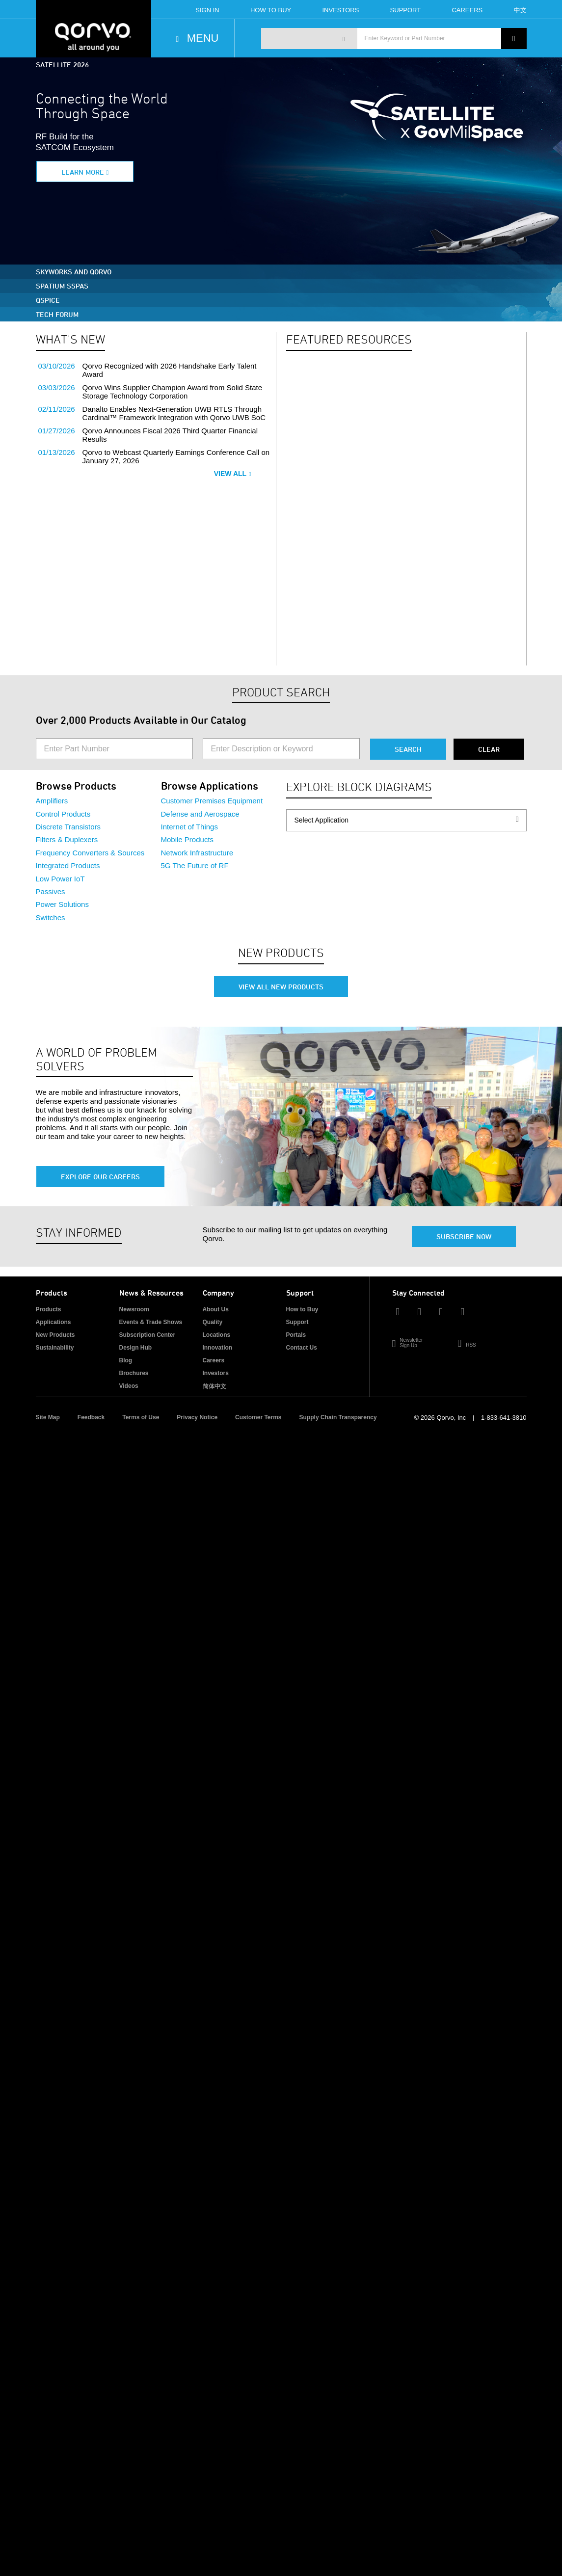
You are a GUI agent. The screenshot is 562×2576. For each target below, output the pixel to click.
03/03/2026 (56, 387)
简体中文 (214, 1386)
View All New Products (281, 987)
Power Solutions (62, 904)
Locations (217, 1334)
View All (232, 474)
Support (405, 10)
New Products (55, 1334)
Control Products (63, 814)
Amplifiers (52, 801)
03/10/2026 (56, 366)
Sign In (207, 10)
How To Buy (270, 10)
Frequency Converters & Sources (90, 853)
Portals (296, 1334)
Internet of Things (189, 827)
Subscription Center (147, 1334)
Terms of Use (140, 1417)
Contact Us (301, 1347)
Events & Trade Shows (151, 1322)
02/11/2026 (56, 409)
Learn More (82, 172)
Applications (53, 1322)
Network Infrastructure (197, 853)
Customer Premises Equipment (212, 801)
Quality (213, 1322)
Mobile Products (187, 839)
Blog (126, 1360)
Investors (340, 10)
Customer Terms (258, 1417)
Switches (50, 917)
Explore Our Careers (100, 1176)
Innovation (218, 1347)
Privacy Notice (197, 1417)
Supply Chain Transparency (338, 1417)
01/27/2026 (56, 430)
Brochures (134, 1373)
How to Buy (302, 1309)
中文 (520, 10)
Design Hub (135, 1347)
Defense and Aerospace (200, 814)
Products (48, 1309)
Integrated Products (68, 865)
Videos (128, 1385)
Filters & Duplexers (67, 839)
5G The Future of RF (195, 865)
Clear (489, 749)
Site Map (48, 1417)
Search (408, 749)
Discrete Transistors (68, 827)
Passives (50, 891)
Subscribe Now (463, 1236)
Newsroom (134, 1309)
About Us (216, 1309)
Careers (467, 10)
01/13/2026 (56, 452)
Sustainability (55, 1347)
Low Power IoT (60, 879)
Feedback (91, 1417)
